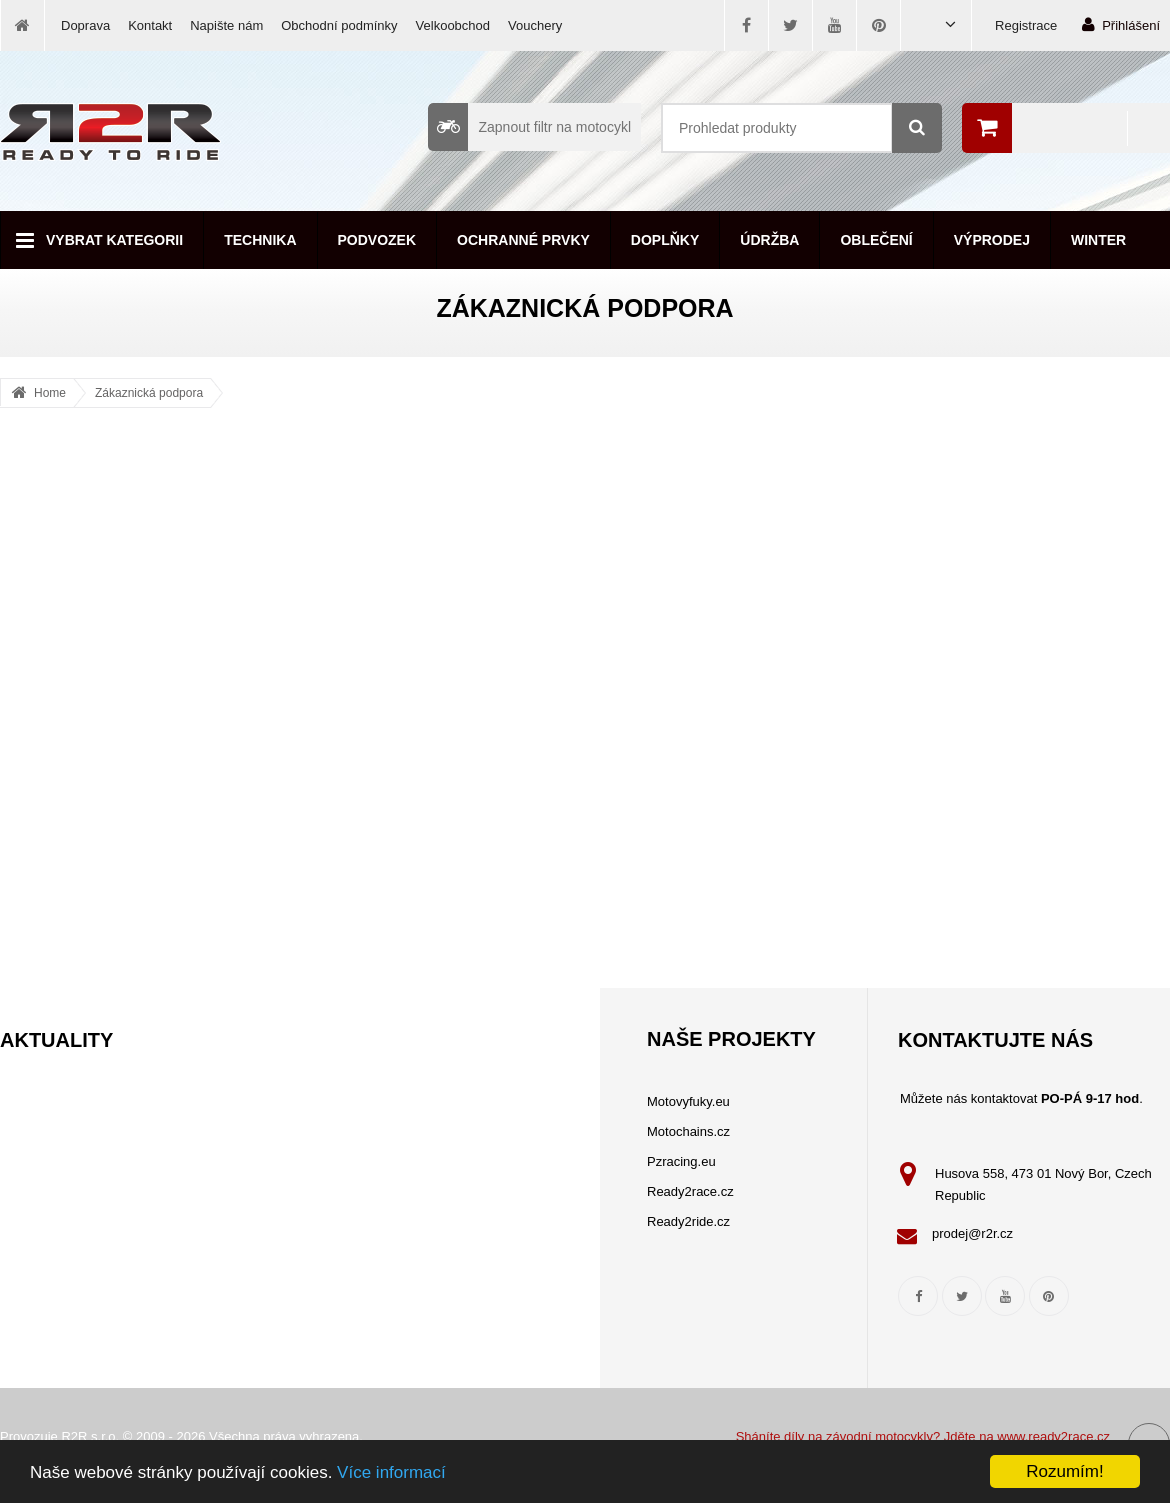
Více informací (391, 1472)
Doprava (85, 25)
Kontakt (150, 25)
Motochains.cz (688, 1131)
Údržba (769, 240)
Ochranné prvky (523, 240)
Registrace (1026, 25)
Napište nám (226, 25)
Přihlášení (1121, 24)
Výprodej (992, 240)
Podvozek (377, 240)
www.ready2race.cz (1053, 1436)
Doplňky (665, 240)
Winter (1098, 240)
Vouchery (535, 25)
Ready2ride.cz (688, 1221)
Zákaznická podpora (149, 393)
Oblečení (876, 240)
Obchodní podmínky (339, 25)
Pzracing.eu (681, 1161)
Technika (260, 240)
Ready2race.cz (690, 1191)
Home (50, 393)
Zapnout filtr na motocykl (529, 127)
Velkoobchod (453, 25)
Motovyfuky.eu (688, 1101)
